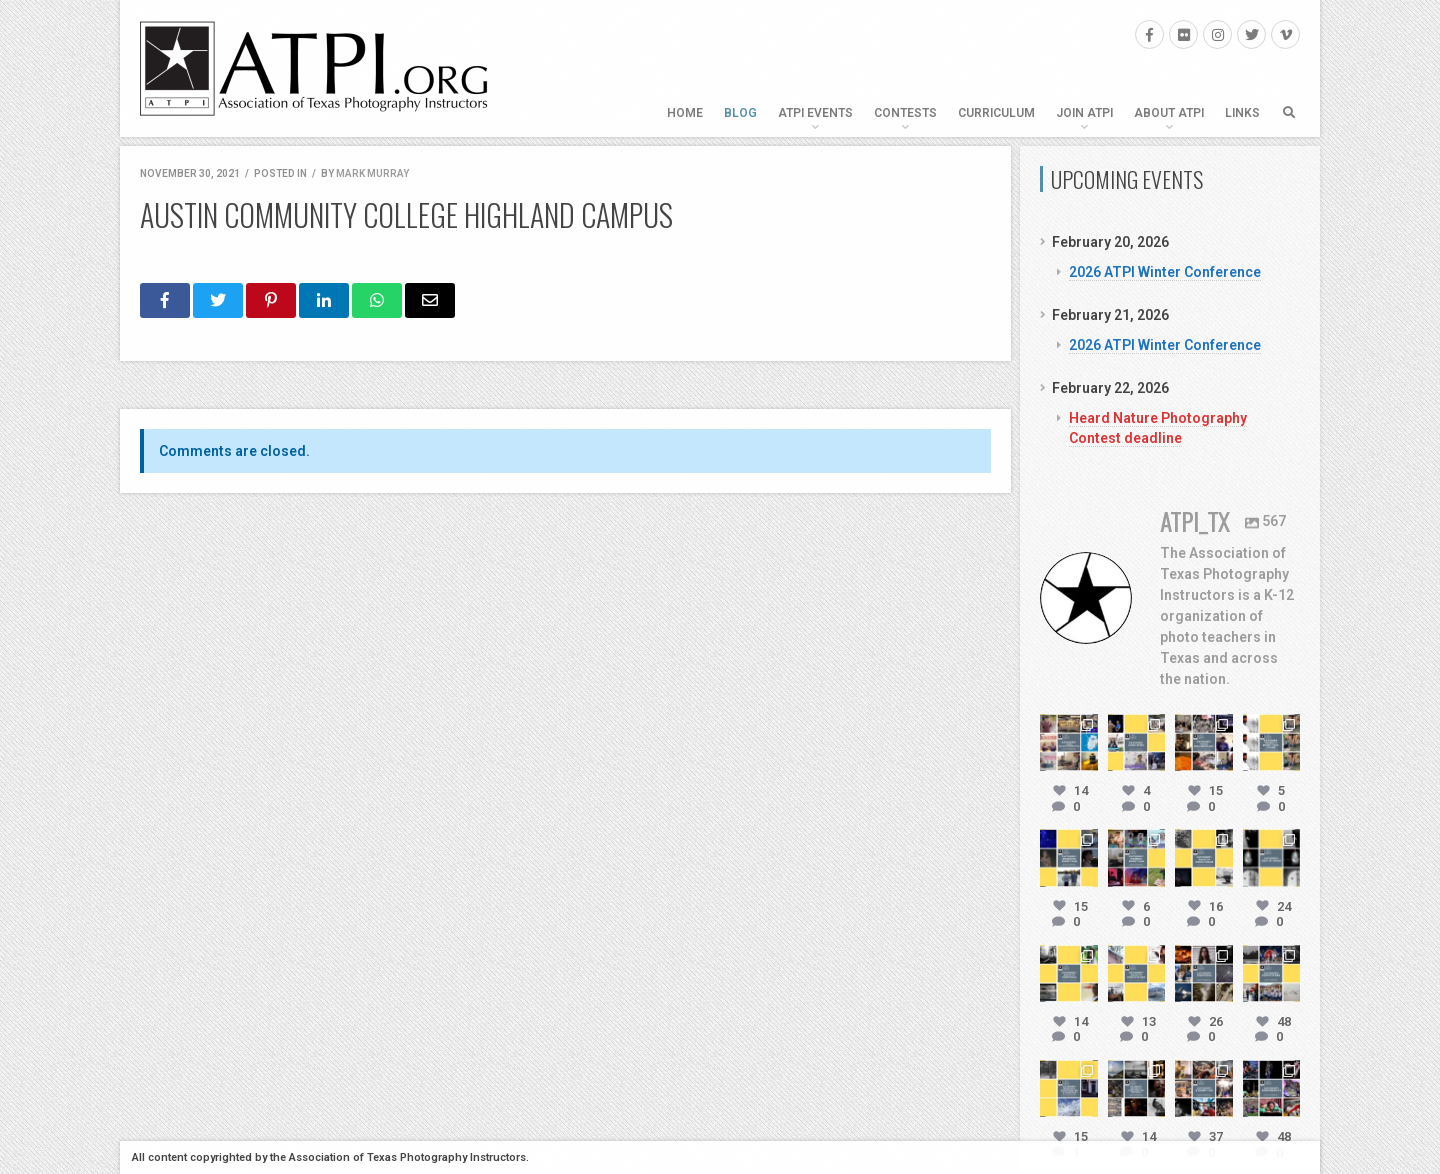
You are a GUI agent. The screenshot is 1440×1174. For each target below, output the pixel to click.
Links (1242, 113)
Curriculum (996, 113)
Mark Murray (372, 173)
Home (685, 113)
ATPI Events (815, 113)
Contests (905, 113)
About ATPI (1169, 113)
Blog (740, 113)
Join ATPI (1084, 113)
